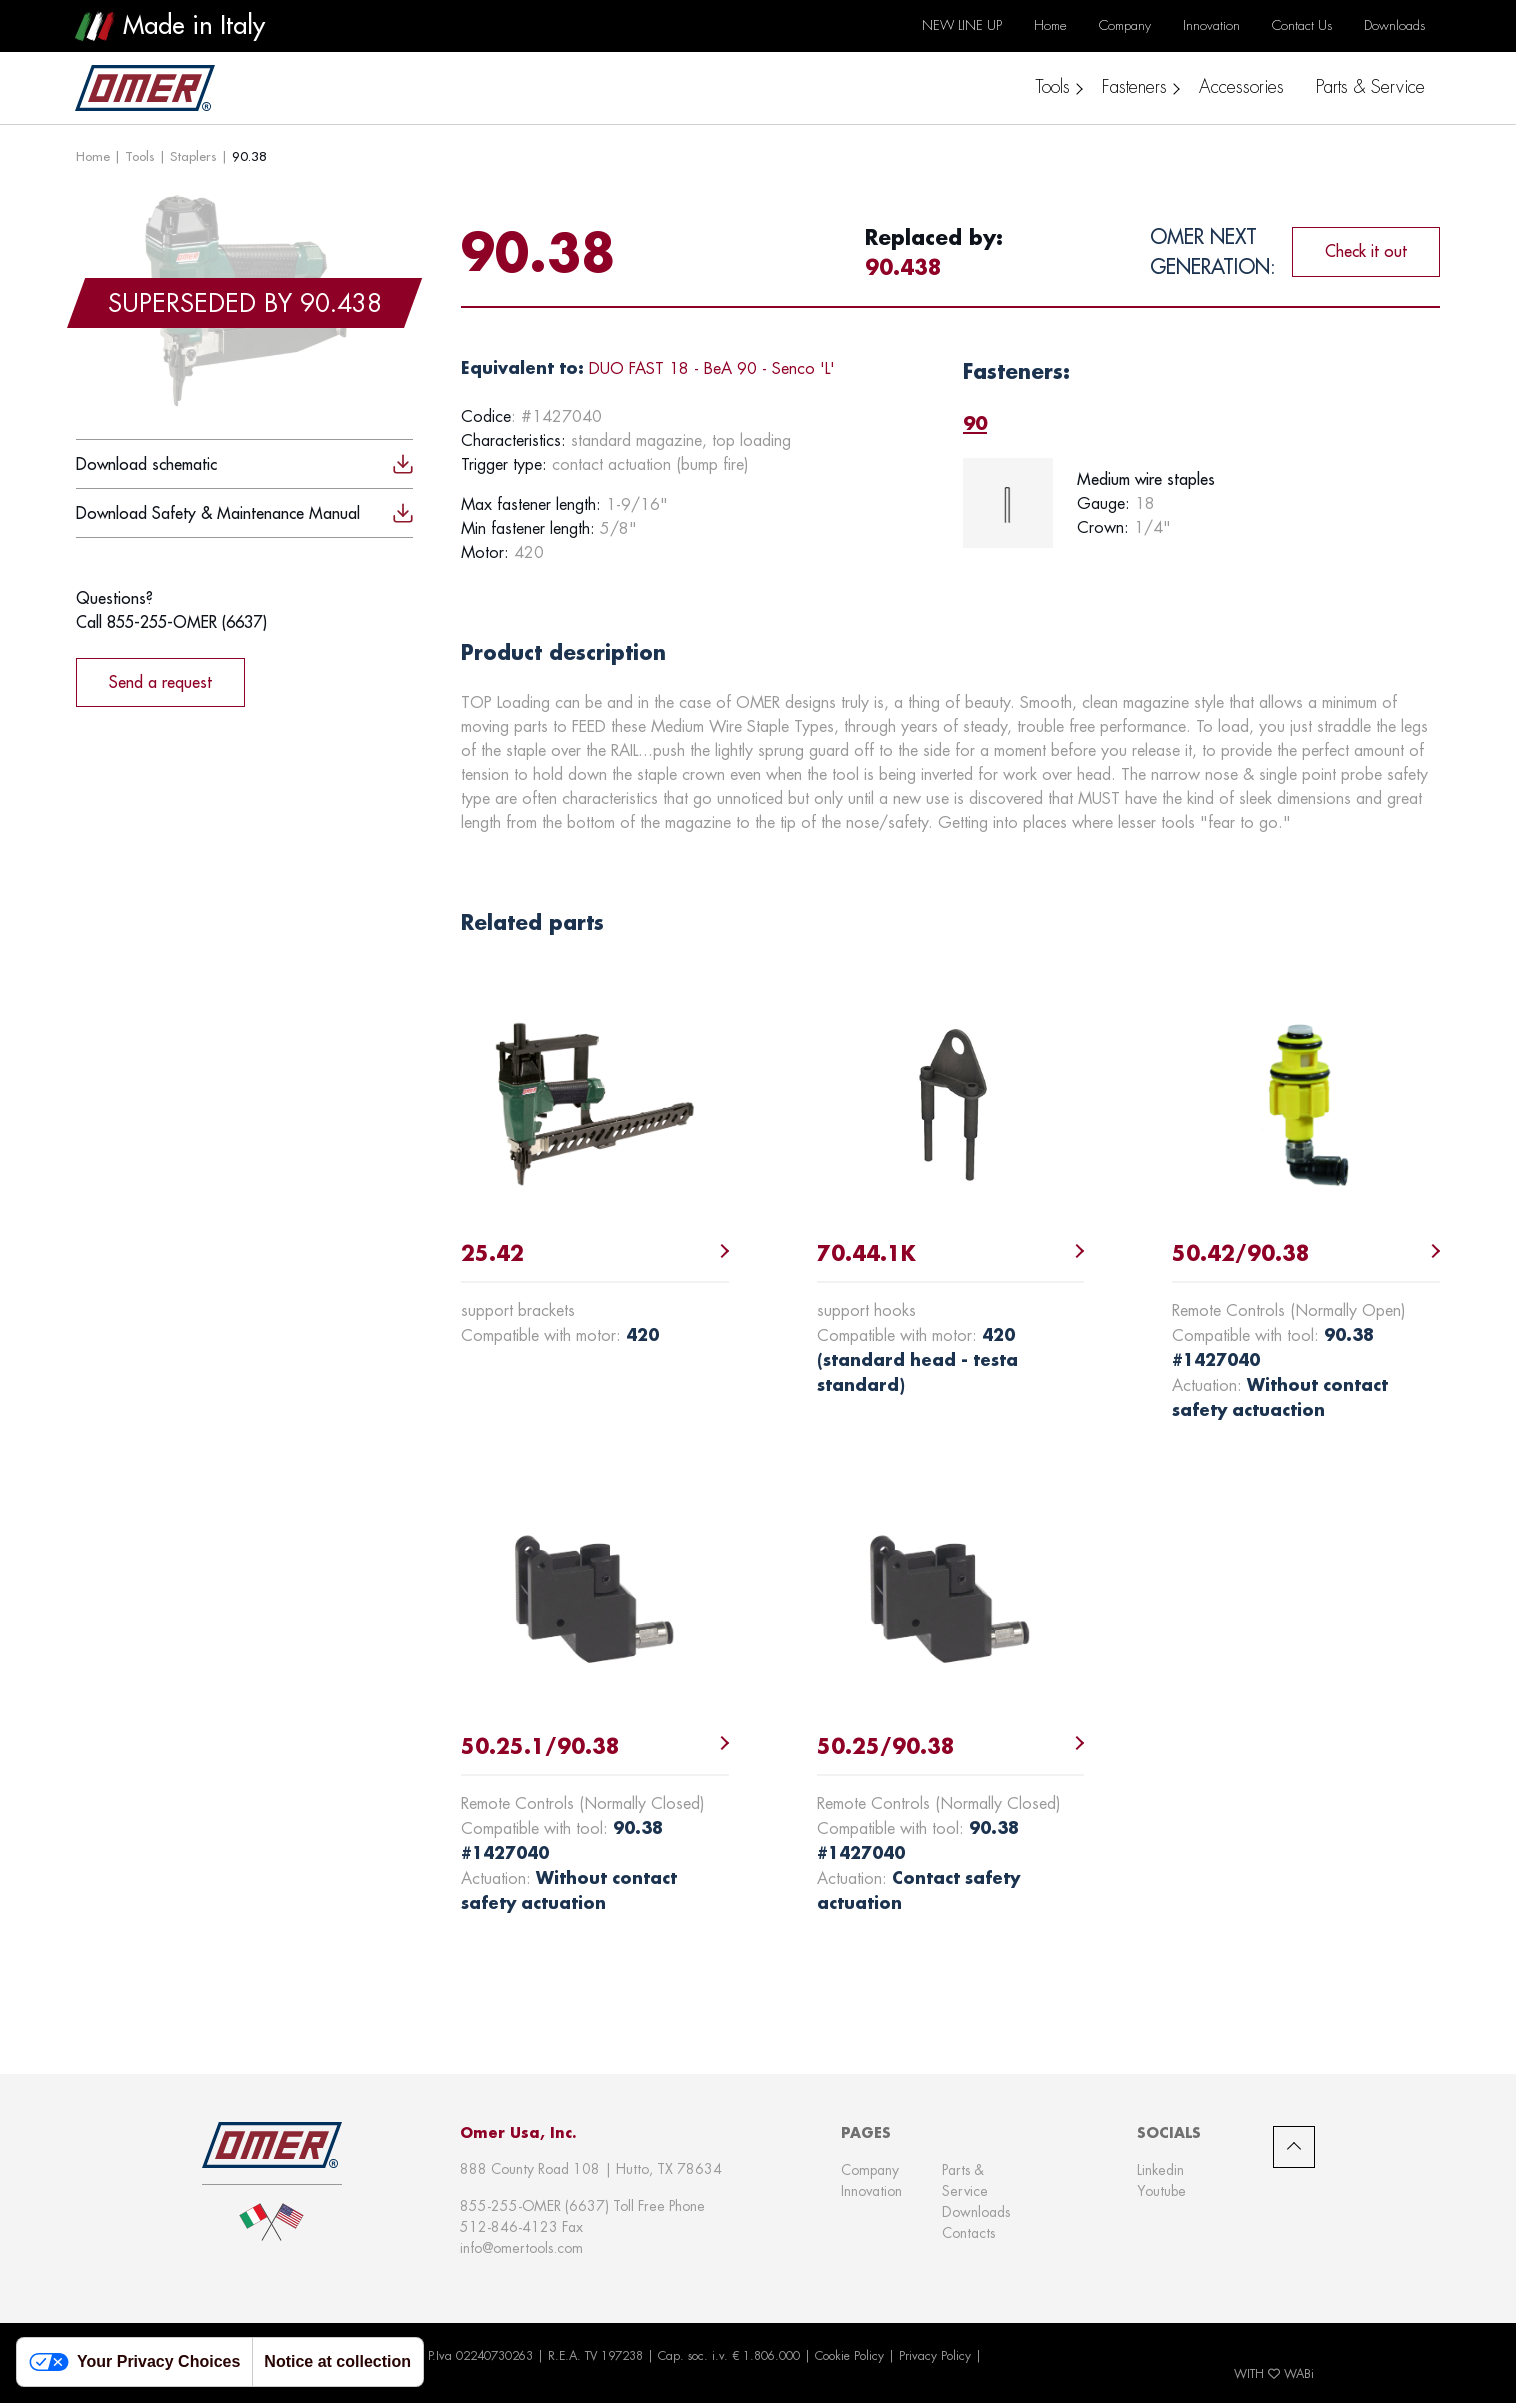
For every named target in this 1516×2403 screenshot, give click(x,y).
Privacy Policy (935, 2356)
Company (870, 2170)
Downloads (976, 2212)
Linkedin (1160, 2170)
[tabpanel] (1201, 503)
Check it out (1366, 251)
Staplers (193, 156)
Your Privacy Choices (134, 2362)
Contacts (968, 2233)
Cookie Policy (849, 2356)
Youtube (1161, 2191)
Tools (140, 156)
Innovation (871, 2191)
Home (93, 156)
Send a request (160, 682)
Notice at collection (337, 2361)
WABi (1299, 2374)
